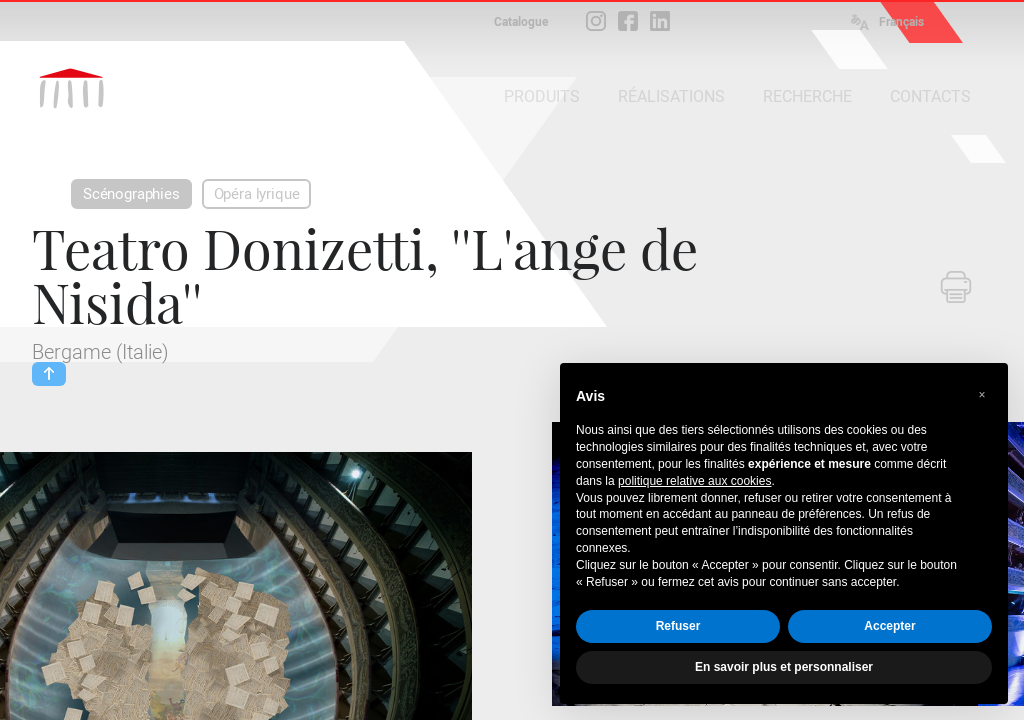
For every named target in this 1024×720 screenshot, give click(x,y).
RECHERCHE (807, 96)
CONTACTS (930, 96)
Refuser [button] (678, 626)
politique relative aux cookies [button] (694, 481)
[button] (982, 395)
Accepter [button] (889, 626)
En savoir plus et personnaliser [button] (784, 667)
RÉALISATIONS (671, 96)
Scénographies (131, 194)
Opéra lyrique (257, 194)
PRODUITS (542, 96)
